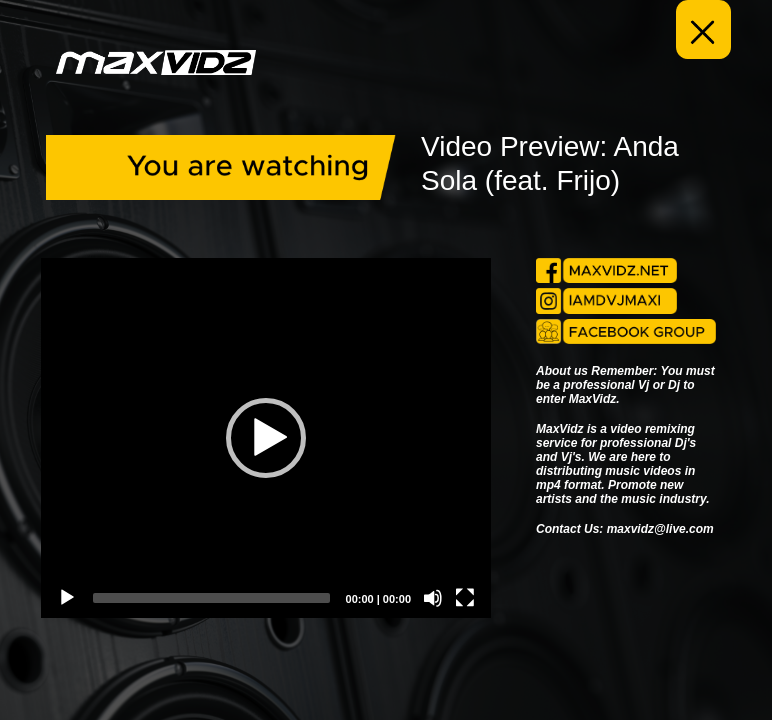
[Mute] (433, 598)
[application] (266, 438)
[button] (266, 438)
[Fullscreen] (465, 598)
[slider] (211, 598)
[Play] (67, 598)
